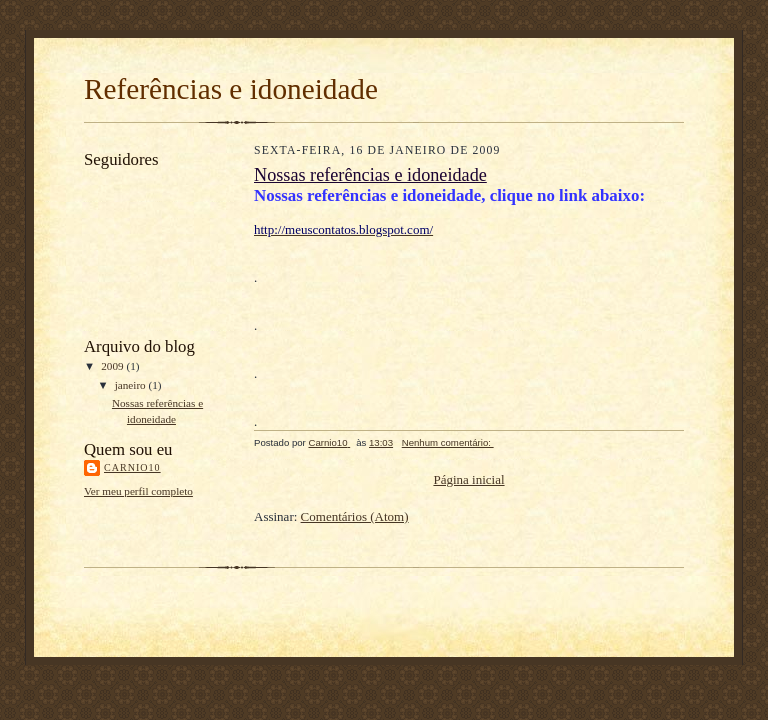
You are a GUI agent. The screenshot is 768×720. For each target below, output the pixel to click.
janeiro (132, 385)
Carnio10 (132, 467)
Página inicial (468, 479)
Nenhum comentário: (448, 442)
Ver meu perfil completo (138, 491)
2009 (113, 366)
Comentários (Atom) (355, 516)
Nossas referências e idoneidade (370, 175)
